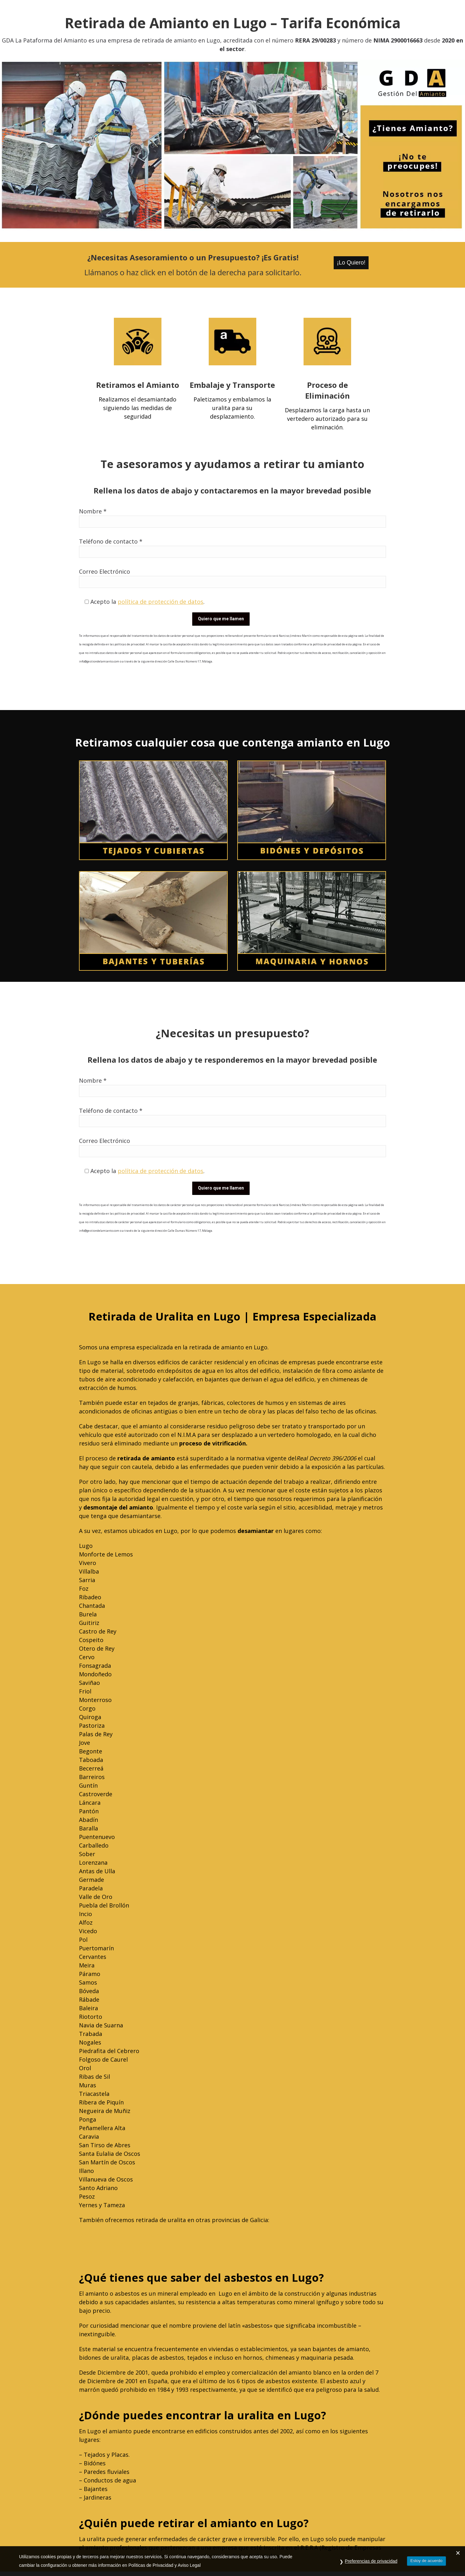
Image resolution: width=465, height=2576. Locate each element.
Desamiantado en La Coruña (117, 2252)
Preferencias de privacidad (371, 2561)
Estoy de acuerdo (426, 2560)
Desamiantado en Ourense (115, 2243)
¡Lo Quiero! (351, 262)
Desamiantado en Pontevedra (119, 2235)
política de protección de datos (160, 601)
